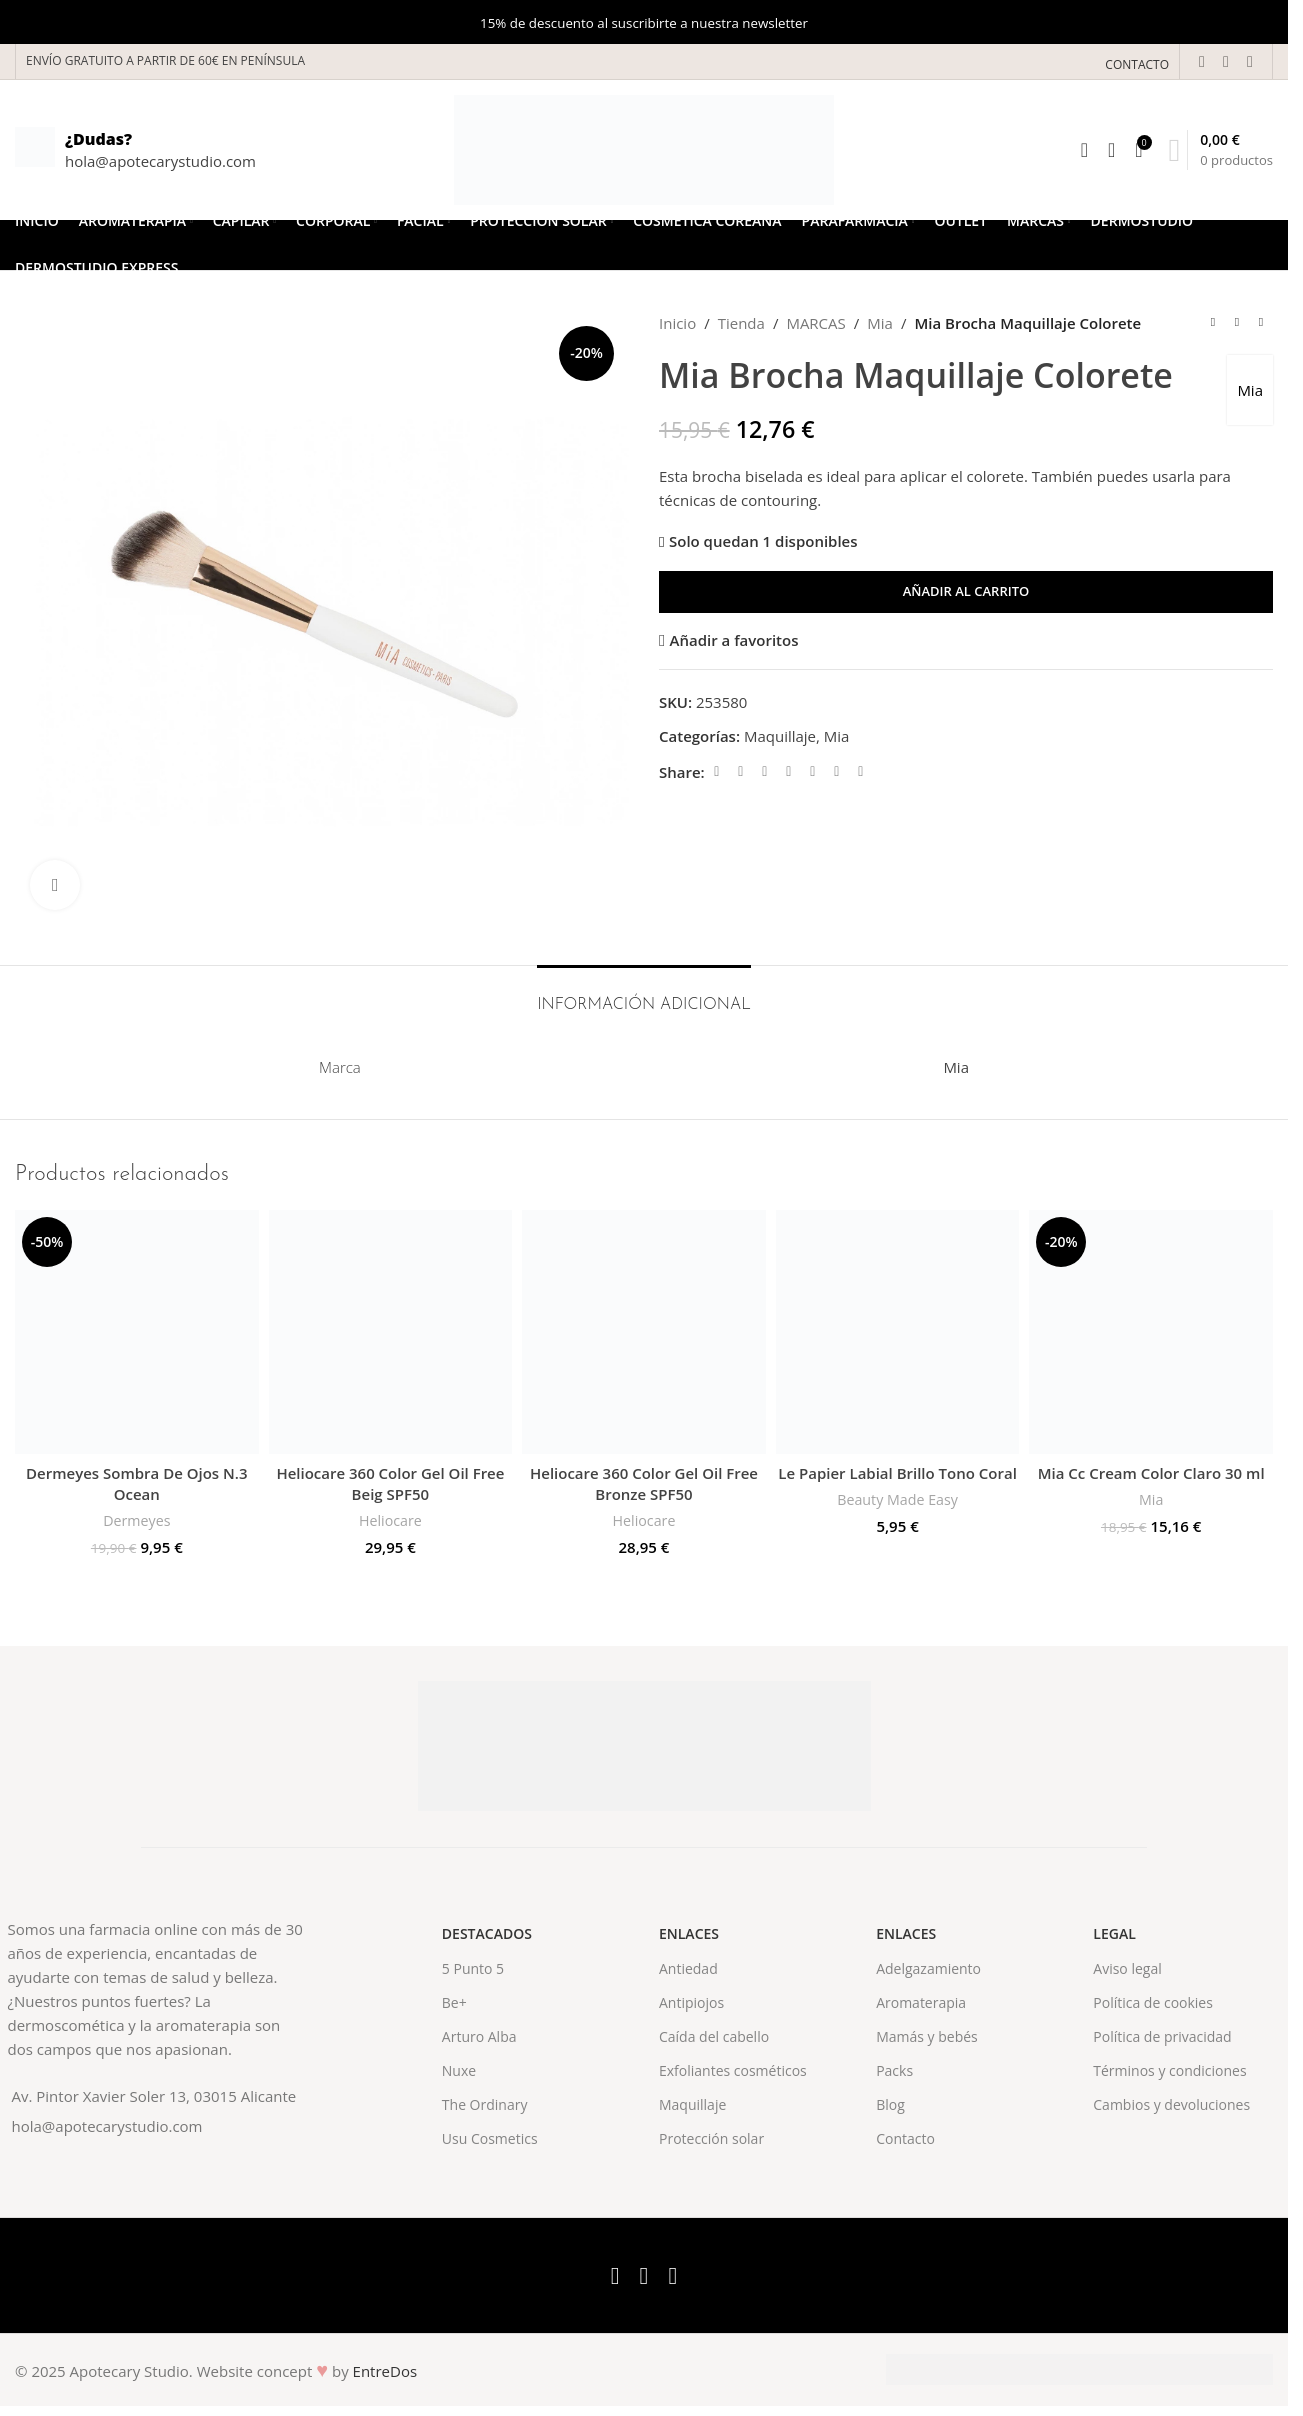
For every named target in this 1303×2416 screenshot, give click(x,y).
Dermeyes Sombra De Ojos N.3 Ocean (136, 1483)
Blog (890, 2104)
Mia (880, 323)
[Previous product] (1213, 323)
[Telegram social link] (861, 771)
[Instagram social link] (1250, 61)
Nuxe (459, 2070)
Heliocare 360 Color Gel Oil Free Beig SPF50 (390, 1483)
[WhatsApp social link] (837, 771)
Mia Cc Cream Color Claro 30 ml (1151, 1473)
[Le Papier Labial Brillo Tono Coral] (898, 1332)
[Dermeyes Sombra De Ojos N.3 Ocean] (137, 1332)
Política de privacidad (1162, 2036)
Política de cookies (1153, 2002)
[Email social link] (765, 771)
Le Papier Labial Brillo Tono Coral (897, 1473)
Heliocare (390, 1520)
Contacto (905, 2138)
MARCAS (815, 323)
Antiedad (688, 1968)
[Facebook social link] (1202, 61)
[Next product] (1261, 323)
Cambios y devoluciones (1171, 2104)
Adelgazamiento (928, 1968)
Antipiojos (691, 2002)
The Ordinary (485, 2104)
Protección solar (711, 2138)
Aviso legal (1127, 1968)
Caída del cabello (714, 2036)
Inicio (677, 323)
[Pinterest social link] (789, 771)
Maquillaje (780, 736)
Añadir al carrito (966, 591)
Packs (894, 2070)
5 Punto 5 (473, 1968)
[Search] (1084, 150)
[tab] (644, 995)
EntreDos (385, 2371)
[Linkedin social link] (813, 771)
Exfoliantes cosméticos (733, 2070)
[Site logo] (644, 148)
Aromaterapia (921, 2002)
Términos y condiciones (1169, 2070)
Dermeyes (136, 1520)
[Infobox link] (135, 150)
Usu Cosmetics (490, 2138)
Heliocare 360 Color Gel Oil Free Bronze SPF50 (644, 1483)
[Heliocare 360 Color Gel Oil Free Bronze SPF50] (644, 1332)
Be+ (454, 2002)
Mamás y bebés (927, 2036)
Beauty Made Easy (897, 1499)
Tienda (741, 323)
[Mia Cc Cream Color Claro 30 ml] (1151, 1332)
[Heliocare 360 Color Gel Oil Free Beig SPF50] (391, 1332)
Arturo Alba (479, 2036)
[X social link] (1226, 61)
